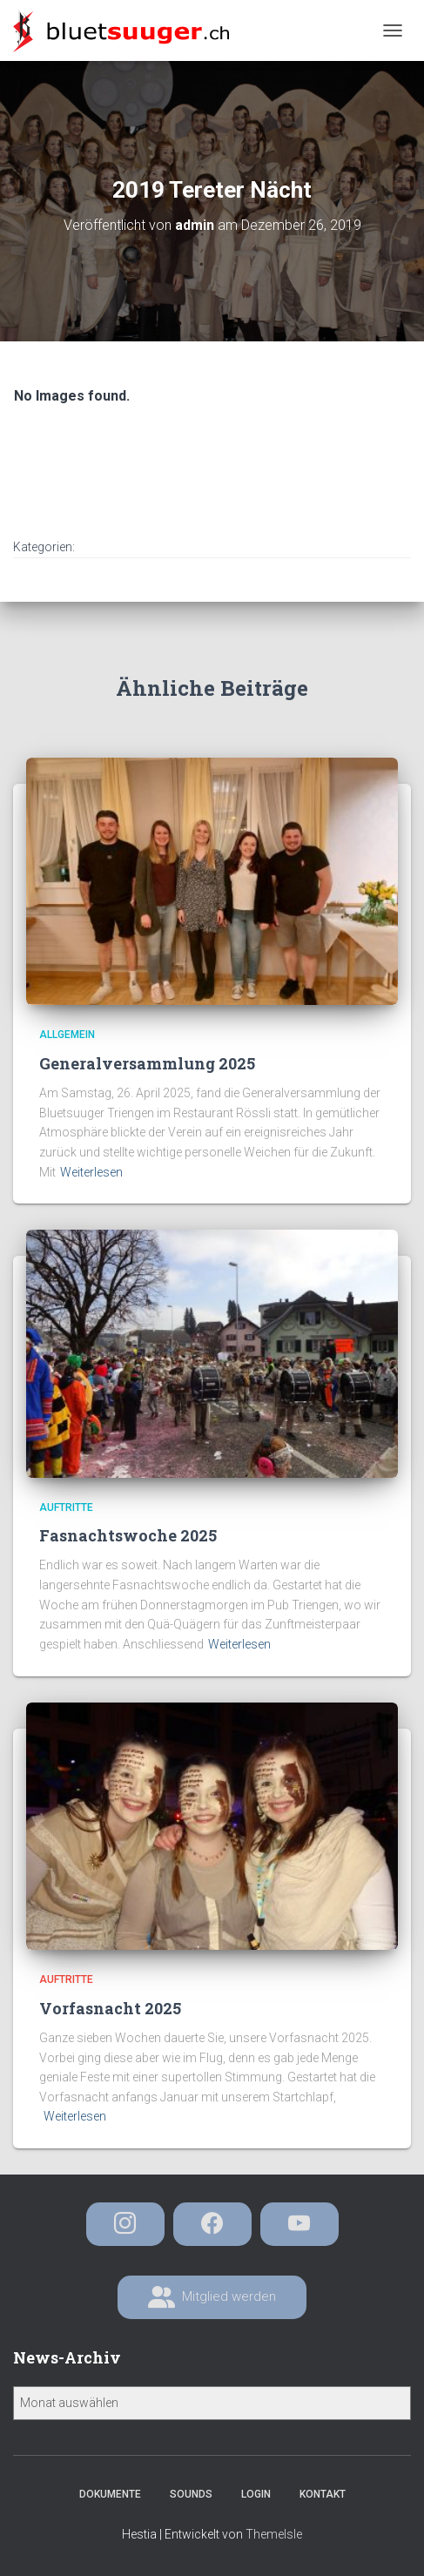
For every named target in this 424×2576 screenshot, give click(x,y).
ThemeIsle (274, 2534)
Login (256, 2494)
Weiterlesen (91, 1172)
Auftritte (66, 1507)
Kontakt (322, 2494)
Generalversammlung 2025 (147, 1063)
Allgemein (67, 1034)
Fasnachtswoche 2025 (128, 1535)
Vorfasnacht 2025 (110, 2008)
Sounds (191, 2494)
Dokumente (110, 2494)
